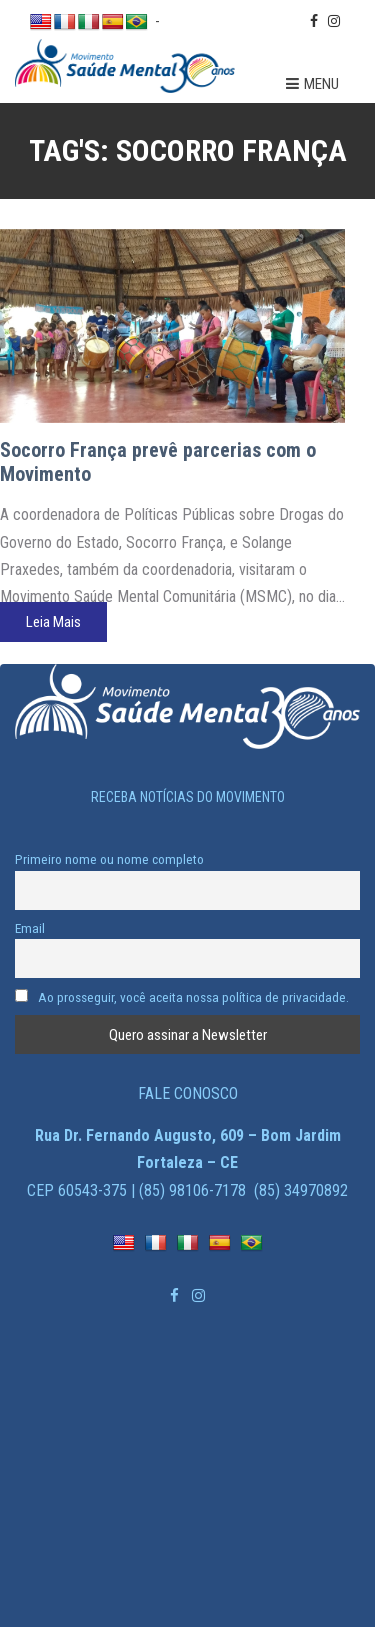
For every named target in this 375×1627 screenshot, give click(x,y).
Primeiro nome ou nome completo (109, 859)
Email (30, 928)
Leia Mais (53, 622)
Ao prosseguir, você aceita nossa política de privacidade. (182, 997)
